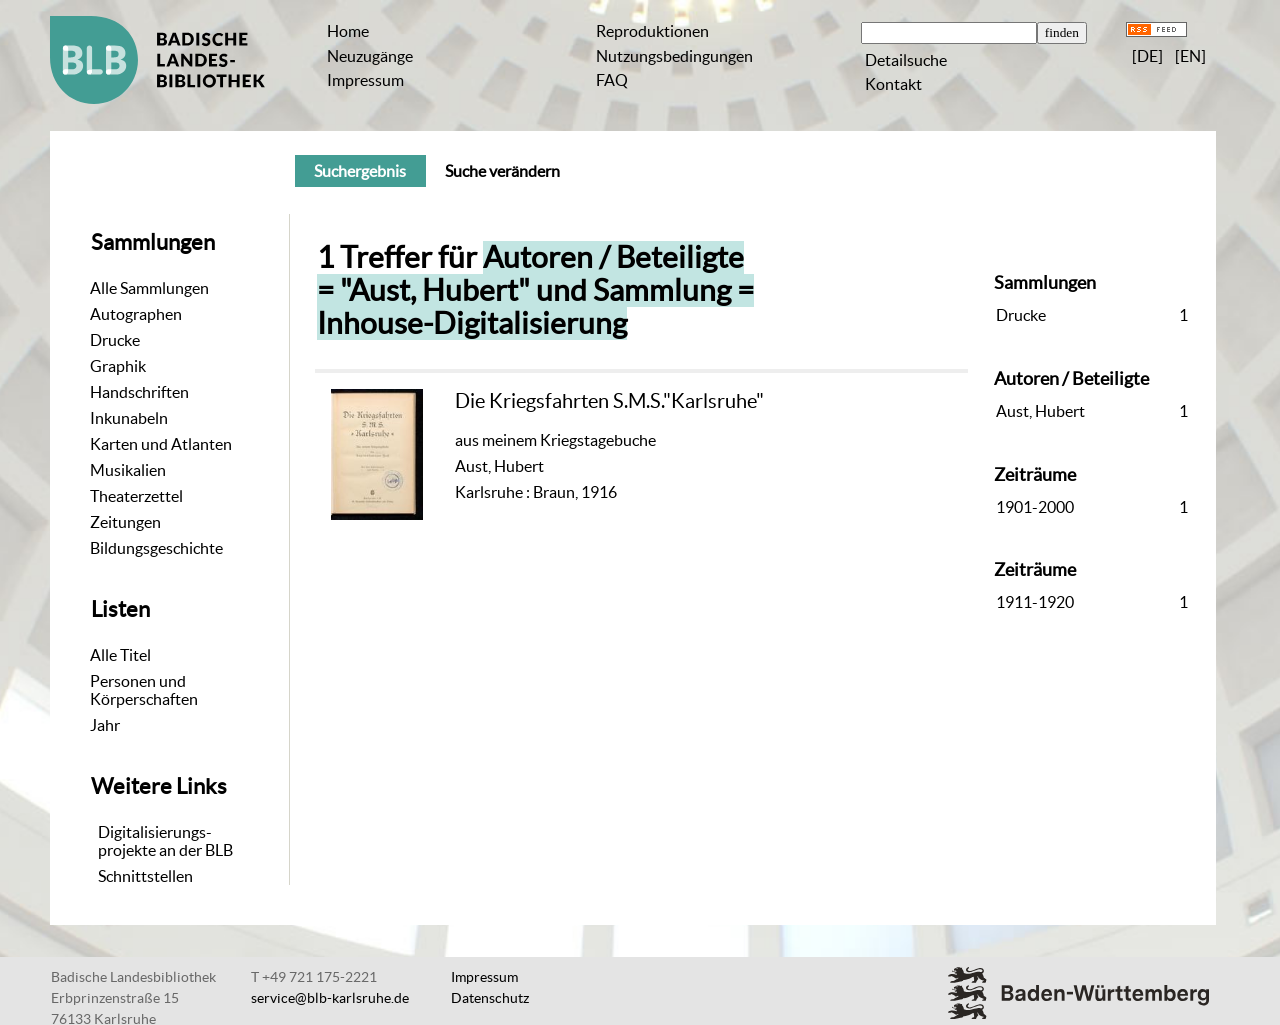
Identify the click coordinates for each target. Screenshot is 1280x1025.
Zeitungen (125, 522)
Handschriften (139, 392)
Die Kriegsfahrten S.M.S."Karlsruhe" (609, 400)
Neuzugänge (370, 56)
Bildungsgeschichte (156, 548)
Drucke (115, 340)
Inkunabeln (129, 418)
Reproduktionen (652, 31)
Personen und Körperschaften (144, 690)
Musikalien (128, 470)
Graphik (118, 366)
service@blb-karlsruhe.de (330, 998)
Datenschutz (490, 998)
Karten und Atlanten (161, 444)
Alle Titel (120, 655)
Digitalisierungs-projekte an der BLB (165, 841)
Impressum (365, 80)
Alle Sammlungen (149, 288)
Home (348, 31)
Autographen (136, 314)
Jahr (105, 725)
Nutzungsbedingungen (674, 56)
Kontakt (893, 84)
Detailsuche (906, 60)
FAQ (612, 80)
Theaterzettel (136, 496)
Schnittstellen (145, 876)
